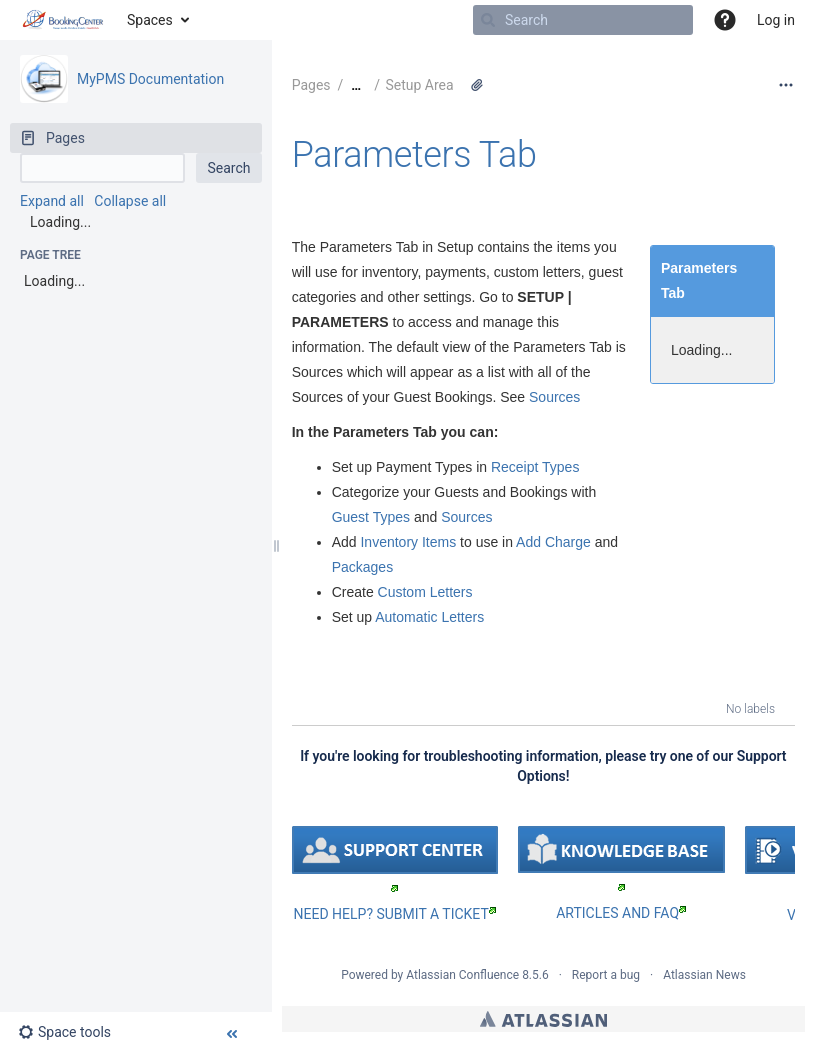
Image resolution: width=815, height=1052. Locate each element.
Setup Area (419, 85)
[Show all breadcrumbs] (356, 85)
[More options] (786, 85)
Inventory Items (408, 542)
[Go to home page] (63, 20)
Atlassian (543, 1019)
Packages (362, 567)
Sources (554, 397)
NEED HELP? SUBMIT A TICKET (395, 914)
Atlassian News (704, 975)
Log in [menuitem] (776, 20)
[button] (725, 20)
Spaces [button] (150, 20)
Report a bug (606, 975)
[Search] (488, 20)
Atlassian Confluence (462, 975)
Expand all (52, 201)
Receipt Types (535, 467)
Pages (311, 85)
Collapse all (130, 201)
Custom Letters (425, 592)
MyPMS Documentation (150, 79)
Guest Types (371, 517)
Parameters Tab (414, 155)
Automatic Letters (429, 617)
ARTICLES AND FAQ (621, 913)
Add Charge (553, 542)
